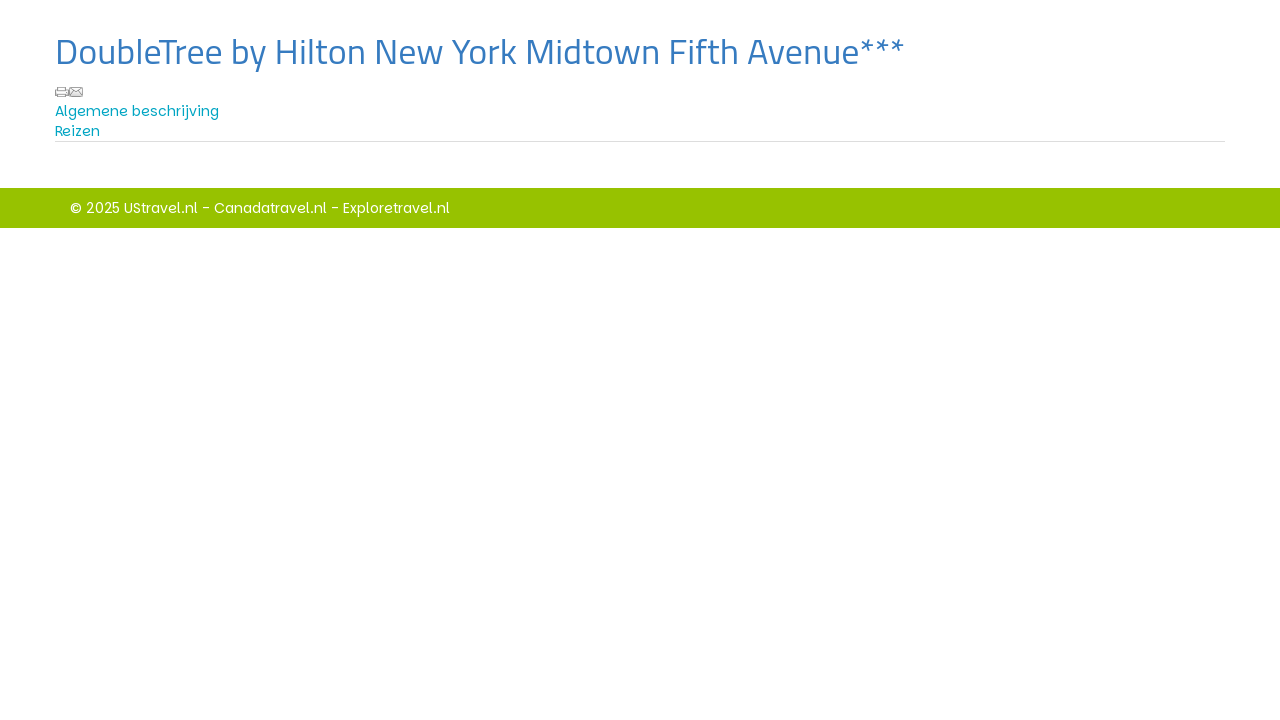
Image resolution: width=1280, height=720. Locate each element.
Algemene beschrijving (137, 111)
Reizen (77, 131)
